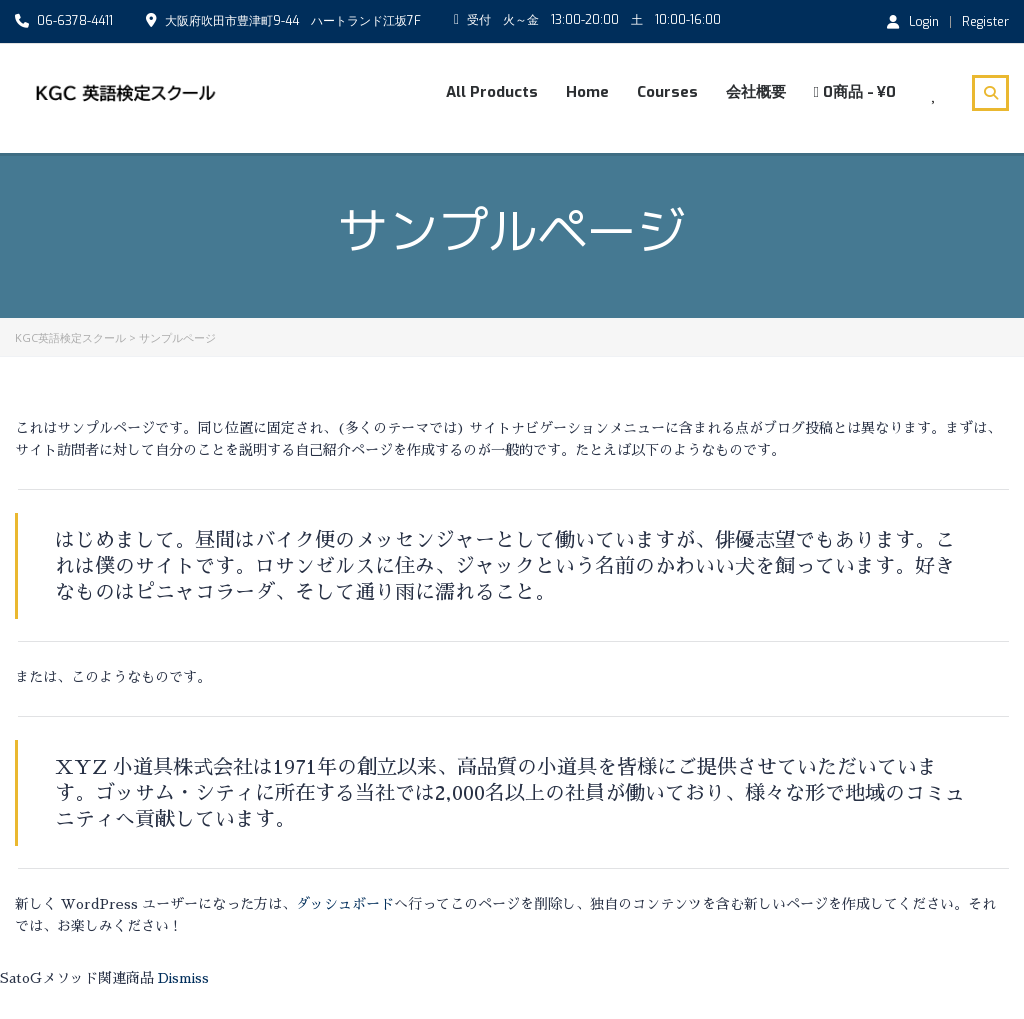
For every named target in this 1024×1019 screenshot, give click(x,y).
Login (913, 21)
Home (587, 92)
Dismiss (183, 978)
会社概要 (756, 92)
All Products (492, 92)
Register (985, 22)
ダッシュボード (345, 904)
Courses (667, 92)
